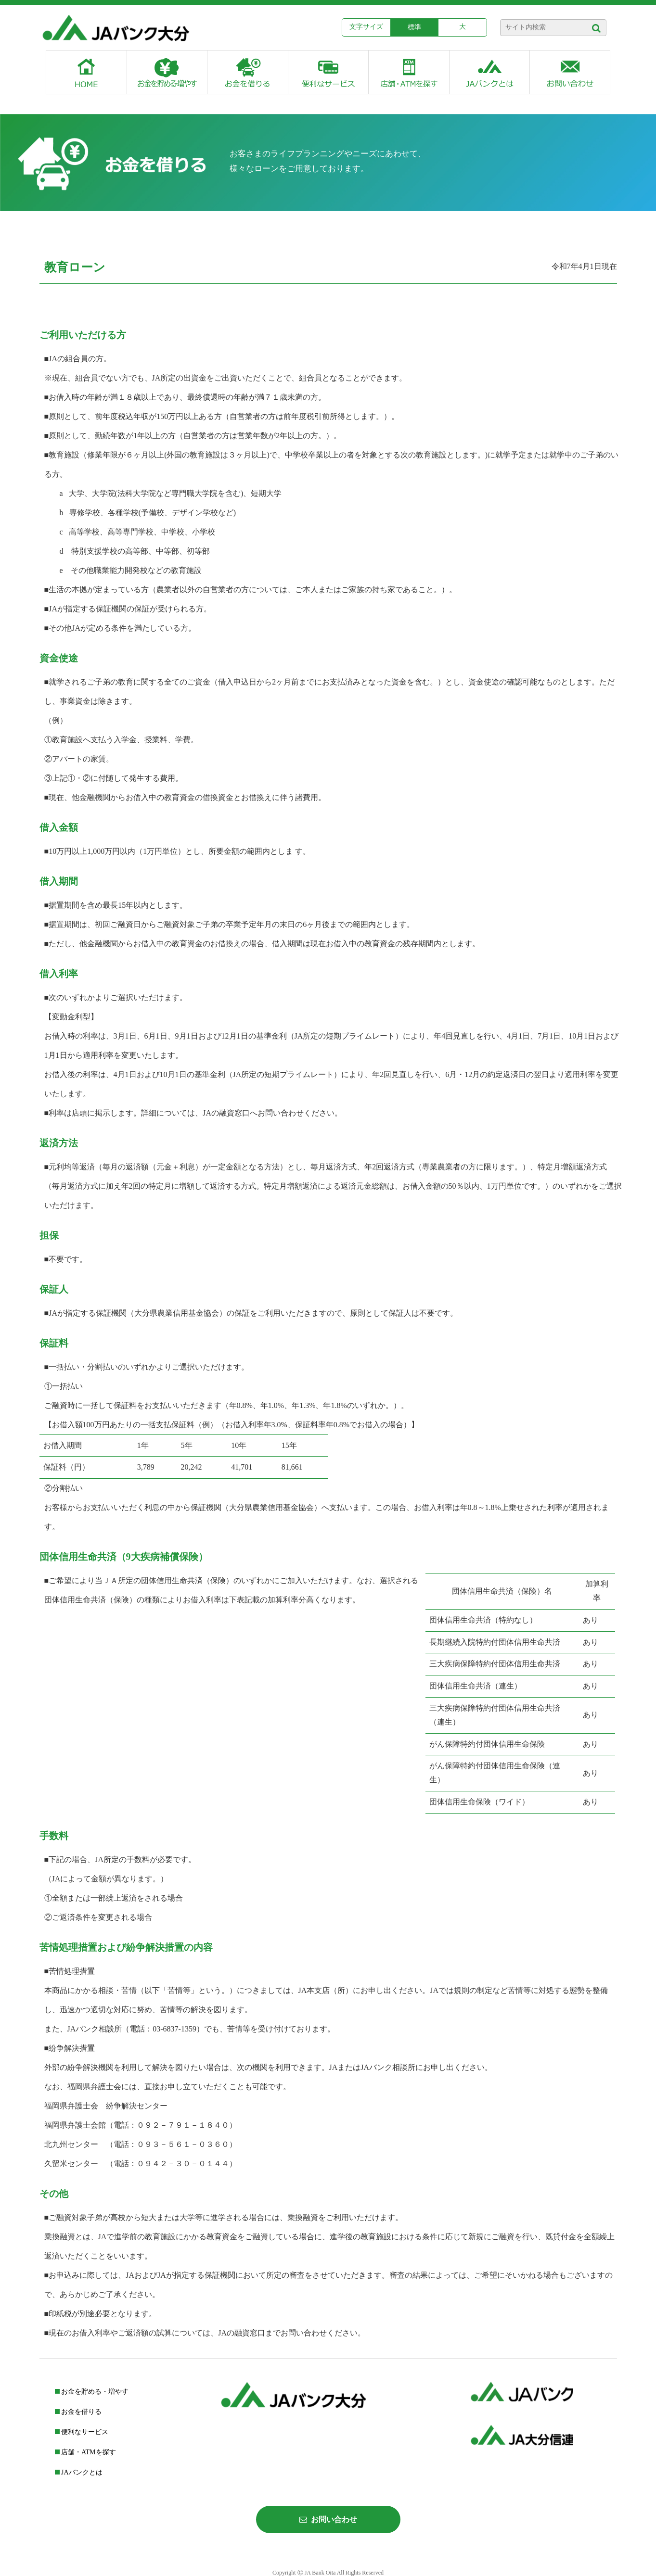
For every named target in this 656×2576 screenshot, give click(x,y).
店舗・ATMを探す (85, 2452)
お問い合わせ (328, 2519)
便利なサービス (82, 2432)
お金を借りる (78, 2411)
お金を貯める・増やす (92, 2391)
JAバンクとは (79, 2472)
